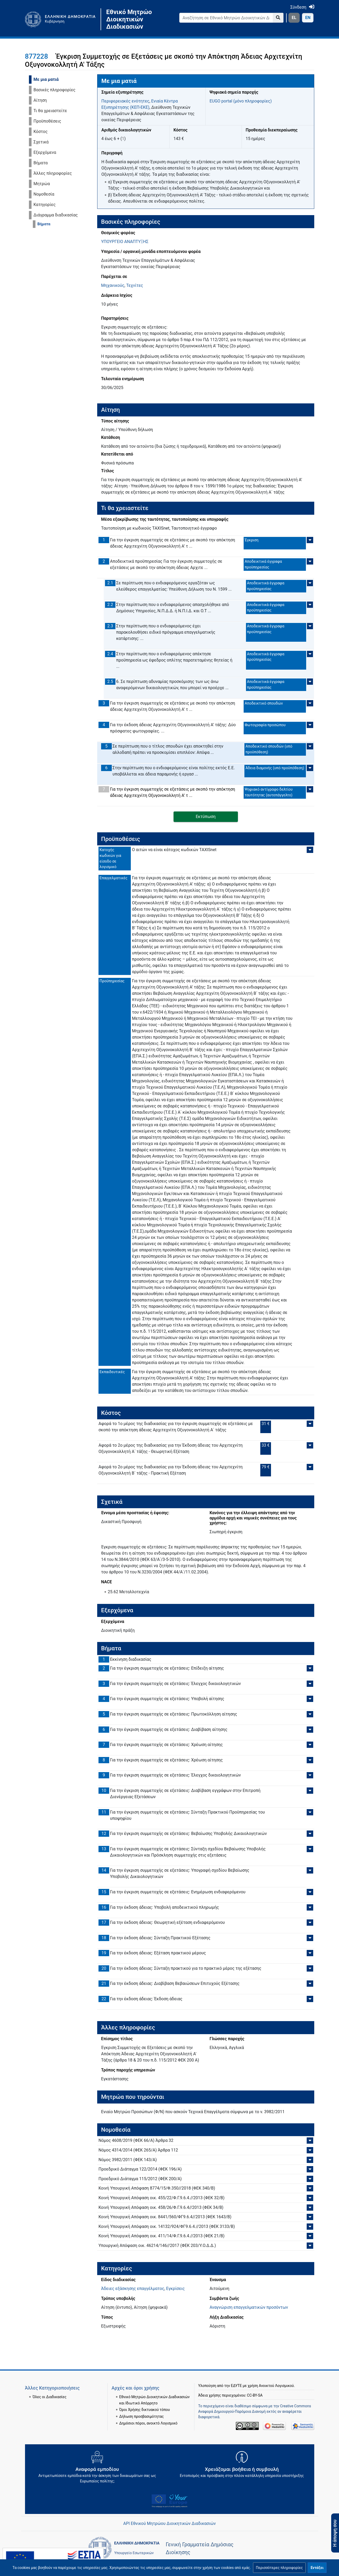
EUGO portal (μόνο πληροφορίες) (240, 101)
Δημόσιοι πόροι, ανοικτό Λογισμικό (148, 2423)
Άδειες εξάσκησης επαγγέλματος (132, 2288)
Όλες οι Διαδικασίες (49, 2397)
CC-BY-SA (255, 2395)
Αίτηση (40, 100)
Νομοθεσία (44, 194)
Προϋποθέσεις (47, 121)
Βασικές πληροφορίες (55, 89)
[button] (279, 2567)
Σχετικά (41, 142)
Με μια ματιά (46, 79)
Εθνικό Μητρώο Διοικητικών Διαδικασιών (129, 19)
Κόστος (41, 131)
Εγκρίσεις (175, 2288)
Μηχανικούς (112, 285)
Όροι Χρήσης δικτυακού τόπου (144, 2410)
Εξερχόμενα (45, 152)
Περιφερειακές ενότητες (125, 101)
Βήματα (41, 162)
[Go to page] (278, 18)
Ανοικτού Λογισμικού (276, 2386)
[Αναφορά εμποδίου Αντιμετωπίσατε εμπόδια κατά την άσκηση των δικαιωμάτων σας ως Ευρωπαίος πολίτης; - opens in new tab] (97, 2469)
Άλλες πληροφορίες (53, 173)
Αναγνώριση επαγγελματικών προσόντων (248, 2307)
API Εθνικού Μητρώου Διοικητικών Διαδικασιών (169, 2523)
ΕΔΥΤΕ (236, 2386)
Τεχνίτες (134, 285)
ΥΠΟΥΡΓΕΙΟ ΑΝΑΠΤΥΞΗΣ (125, 241)
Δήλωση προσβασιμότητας (141, 2416)
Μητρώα (42, 183)
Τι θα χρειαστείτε (50, 110)
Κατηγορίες (45, 204)
